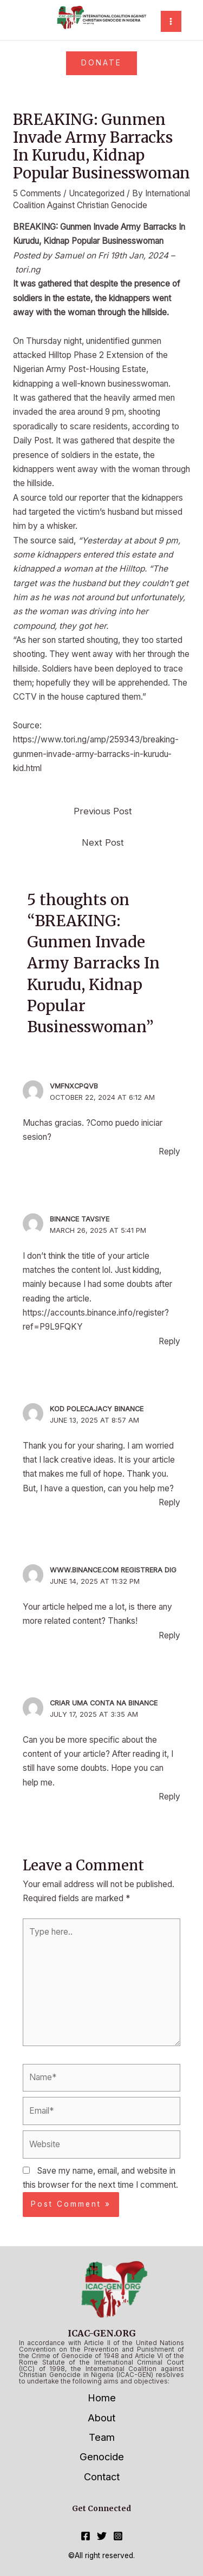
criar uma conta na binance (104, 1703)
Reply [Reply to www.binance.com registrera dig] (169, 1635)
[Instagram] (118, 2536)
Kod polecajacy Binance (96, 1409)
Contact (102, 2476)
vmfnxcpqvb (74, 1086)
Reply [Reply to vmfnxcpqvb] (169, 1151)
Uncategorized (97, 193)
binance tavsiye (79, 1219)
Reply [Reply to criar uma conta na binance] (169, 1796)
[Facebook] (85, 2536)
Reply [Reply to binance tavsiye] (169, 1341)
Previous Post (103, 811)
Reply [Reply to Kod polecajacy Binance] (169, 1502)
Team (102, 2437)
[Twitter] (102, 2536)
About (101, 2418)
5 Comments (37, 193)
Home (102, 2398)
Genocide (102, 2456)
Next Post (103, 842)
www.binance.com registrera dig (113, 1570)
